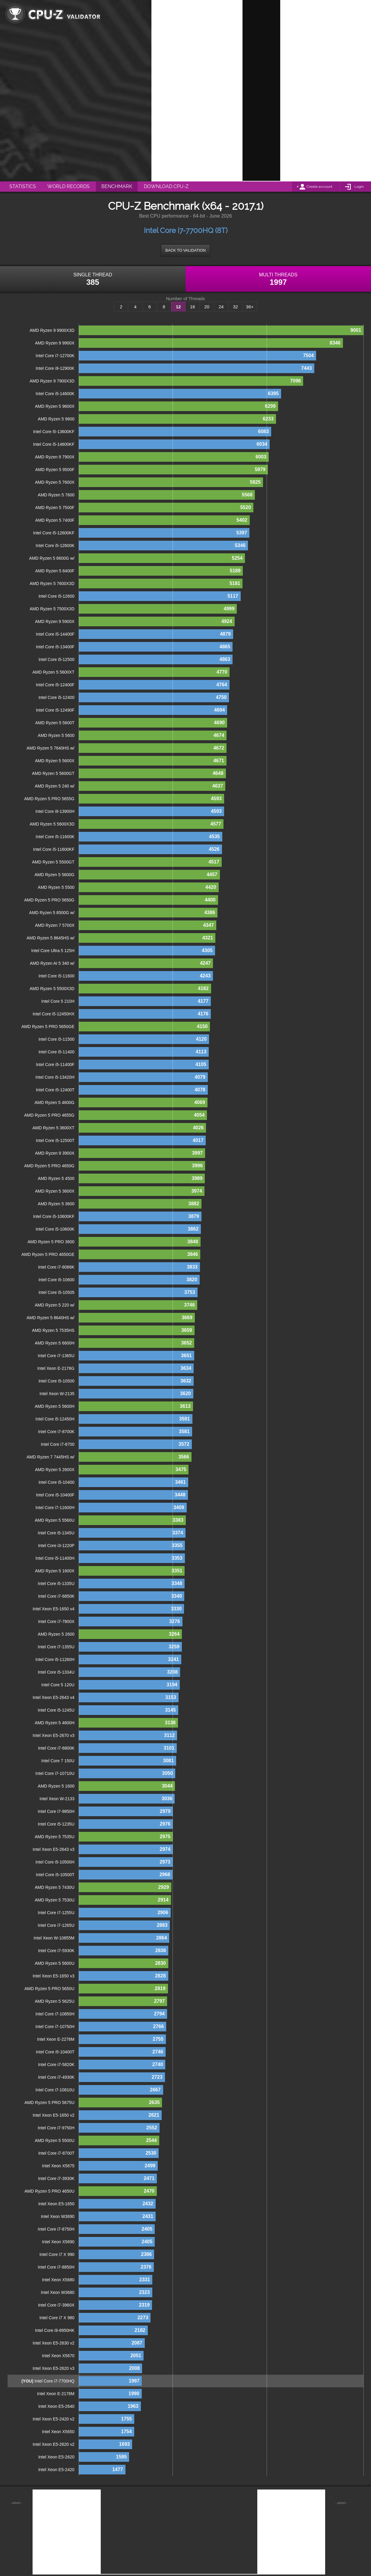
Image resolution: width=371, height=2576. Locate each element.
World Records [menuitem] (68, 186)
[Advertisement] (261, 90)
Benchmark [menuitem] (116, 186)
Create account (319, 186)
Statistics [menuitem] (22, 186)
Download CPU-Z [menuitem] (166, 186)
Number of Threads (185, 298)
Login (359, 186)
